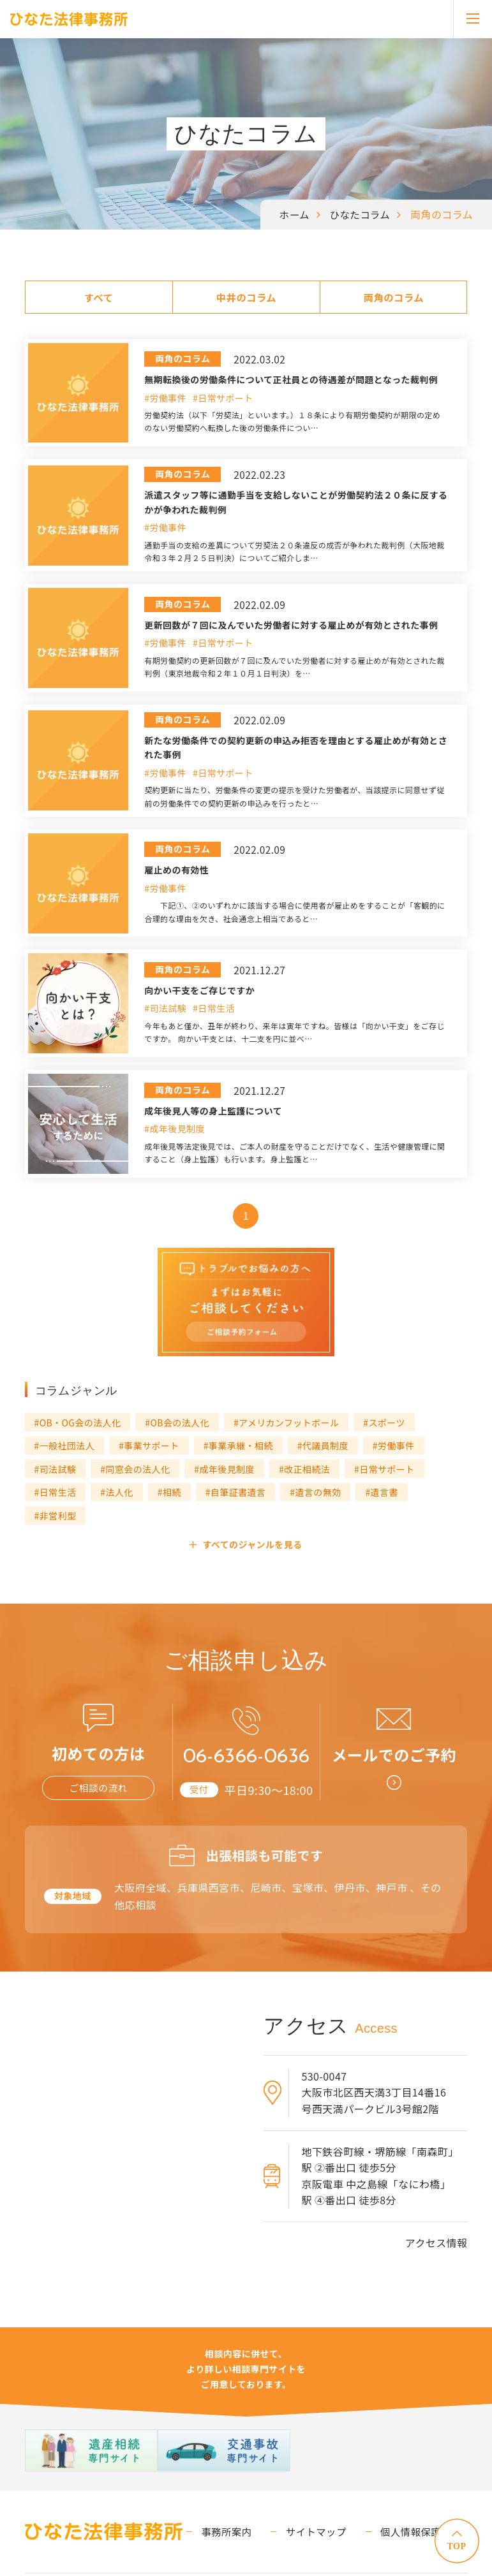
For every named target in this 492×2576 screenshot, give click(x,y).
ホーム (291, 214)
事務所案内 (245, 2493)
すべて (99, 297)
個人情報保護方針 (425, 2493)
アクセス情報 (436, 2205)
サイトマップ (327, 2493)
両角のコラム (393, 297)
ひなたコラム (358, 214)
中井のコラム (246, 297)
